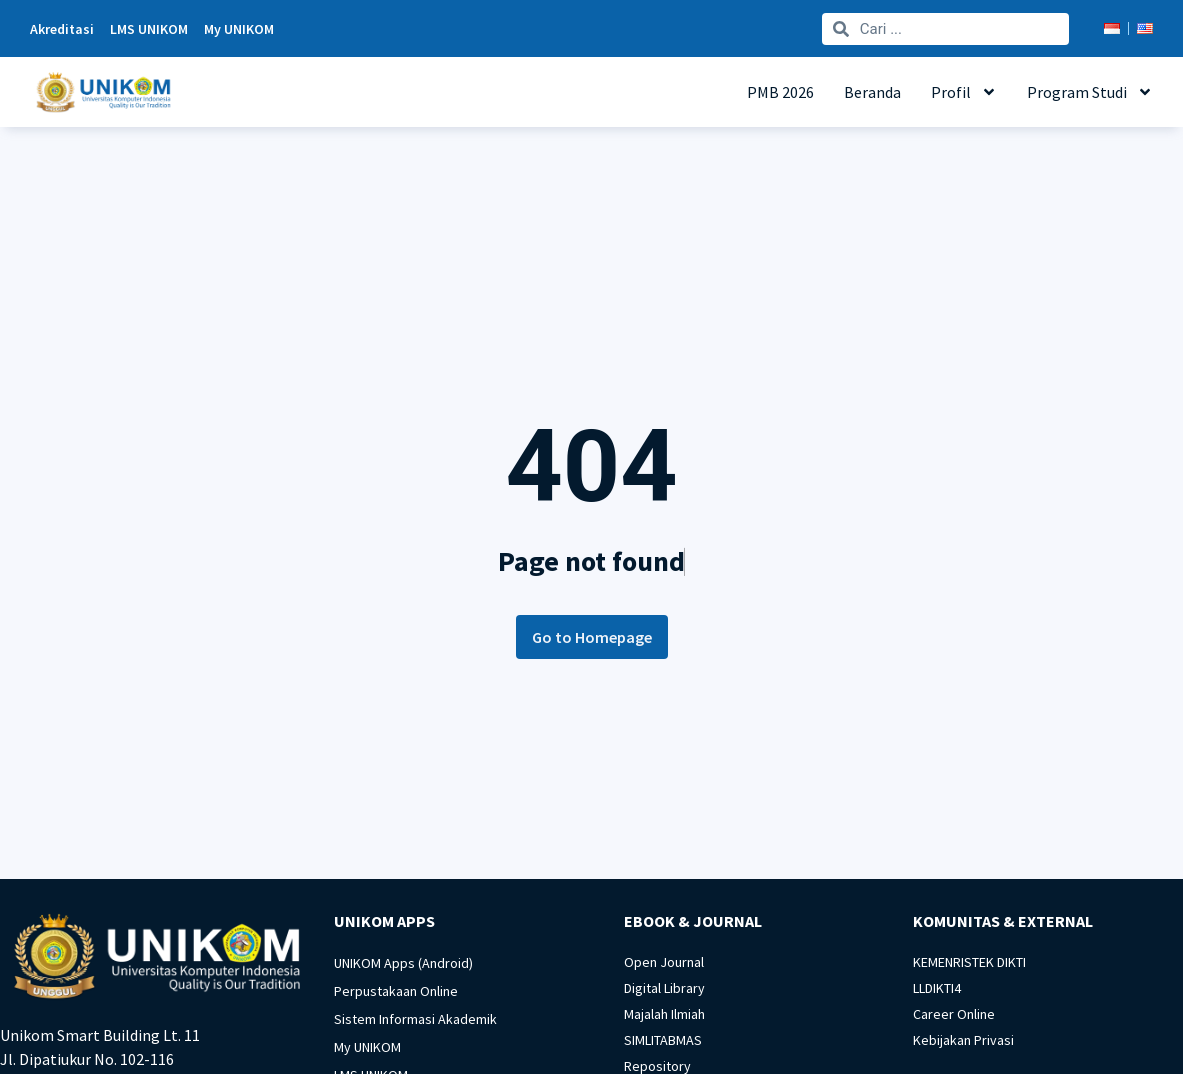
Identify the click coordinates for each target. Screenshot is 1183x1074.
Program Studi (1090, 92)
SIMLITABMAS (663, 1040)
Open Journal (664, 962)
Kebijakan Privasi (963, 1040)
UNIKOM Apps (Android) (403, 963)
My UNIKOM (367, 1047)
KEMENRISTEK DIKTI (969, 962)
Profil (964, 92)
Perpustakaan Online (396, 991)
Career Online (954, 1014)
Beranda (872, 92)
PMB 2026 (780, 92)
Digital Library (664, 988)
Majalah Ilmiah (664, 1014)
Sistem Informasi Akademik (415, 1019)
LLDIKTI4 (937, 988)
